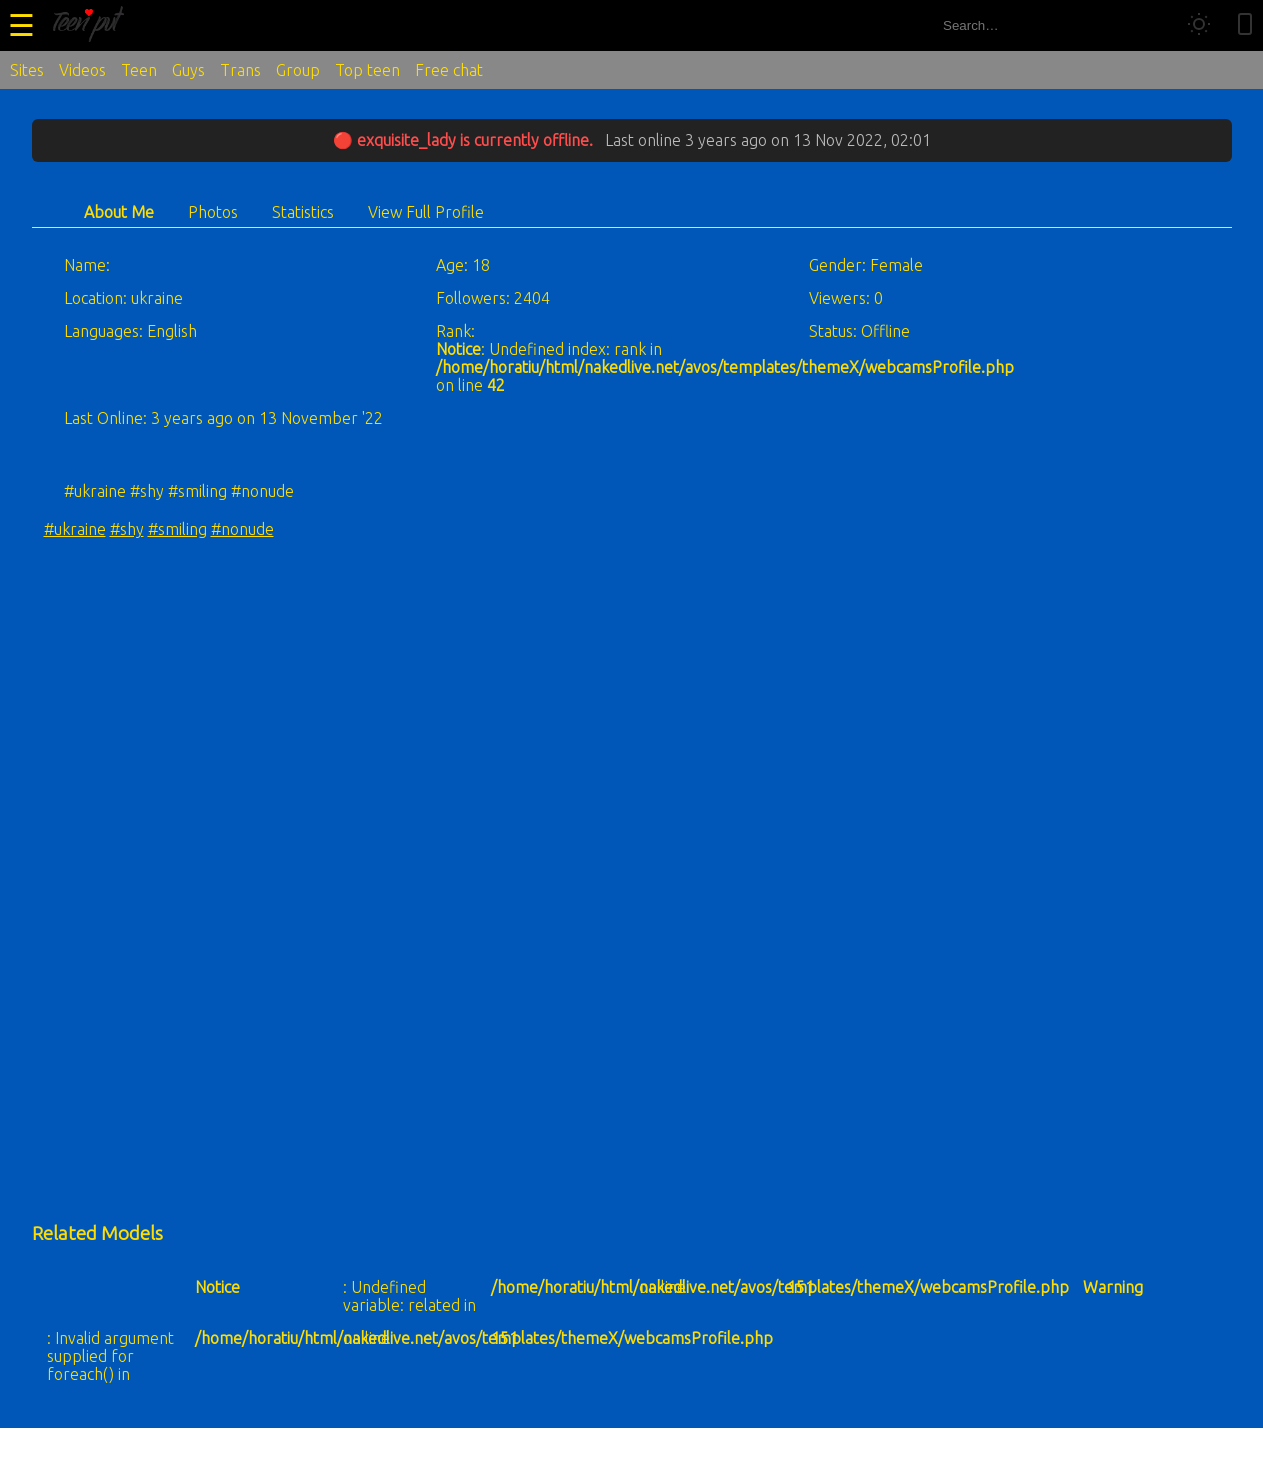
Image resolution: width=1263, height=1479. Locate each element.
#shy (127, 529)
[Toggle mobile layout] (1245, 25)
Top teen (367, 70)
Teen (139, 70)
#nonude (242, 529)
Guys (188, 70)
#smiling (177, 529)
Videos (82, 70)
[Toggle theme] (1199, 25)
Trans (240, 70)
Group (298, 70)
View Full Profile (426, 212)
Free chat (449, 70)
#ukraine (75, 529)
